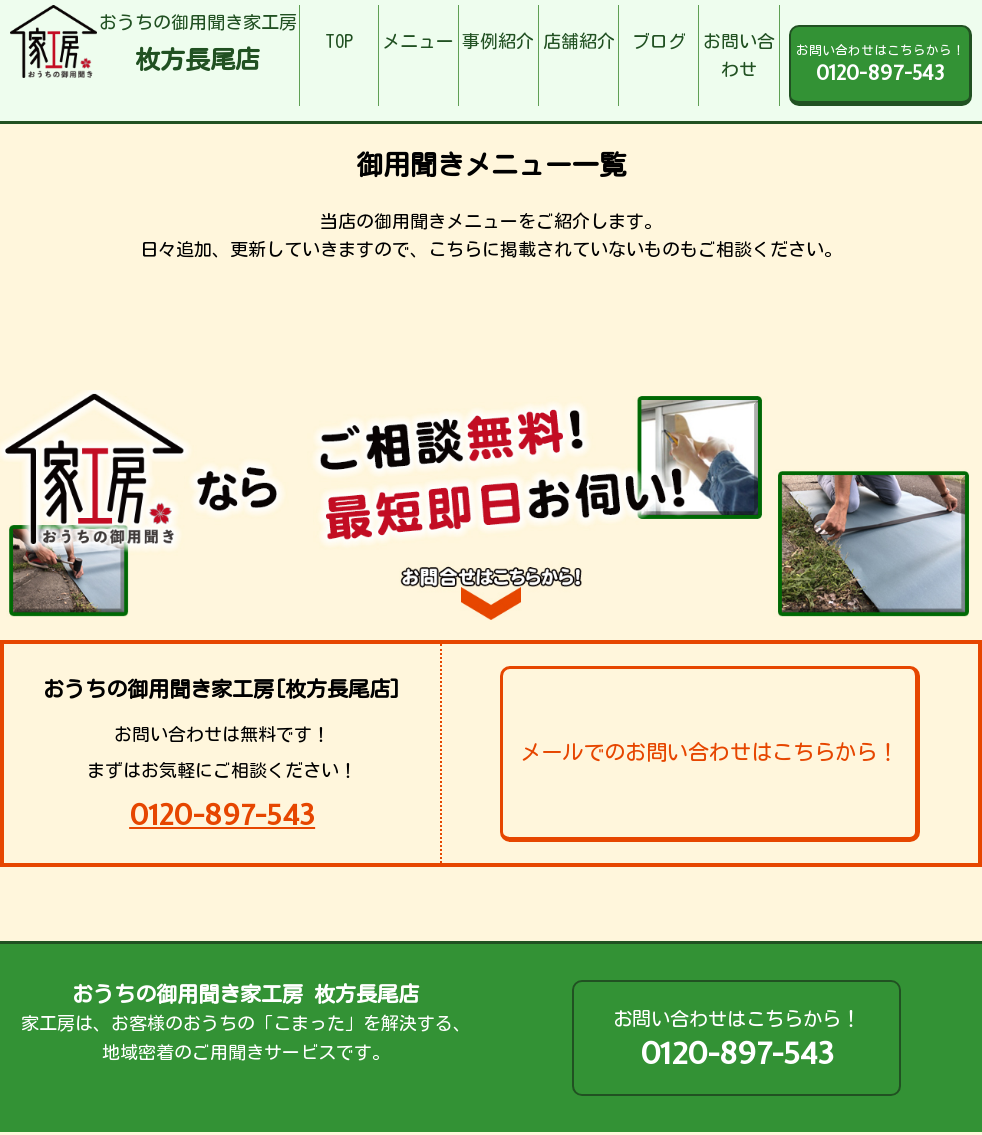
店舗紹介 (579, 41)
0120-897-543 (222, 814)
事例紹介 (498, 41)
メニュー (418, 41)
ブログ (659, 41)
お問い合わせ (739, 55)
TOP (339, 41)
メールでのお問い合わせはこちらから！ (709, 752)
